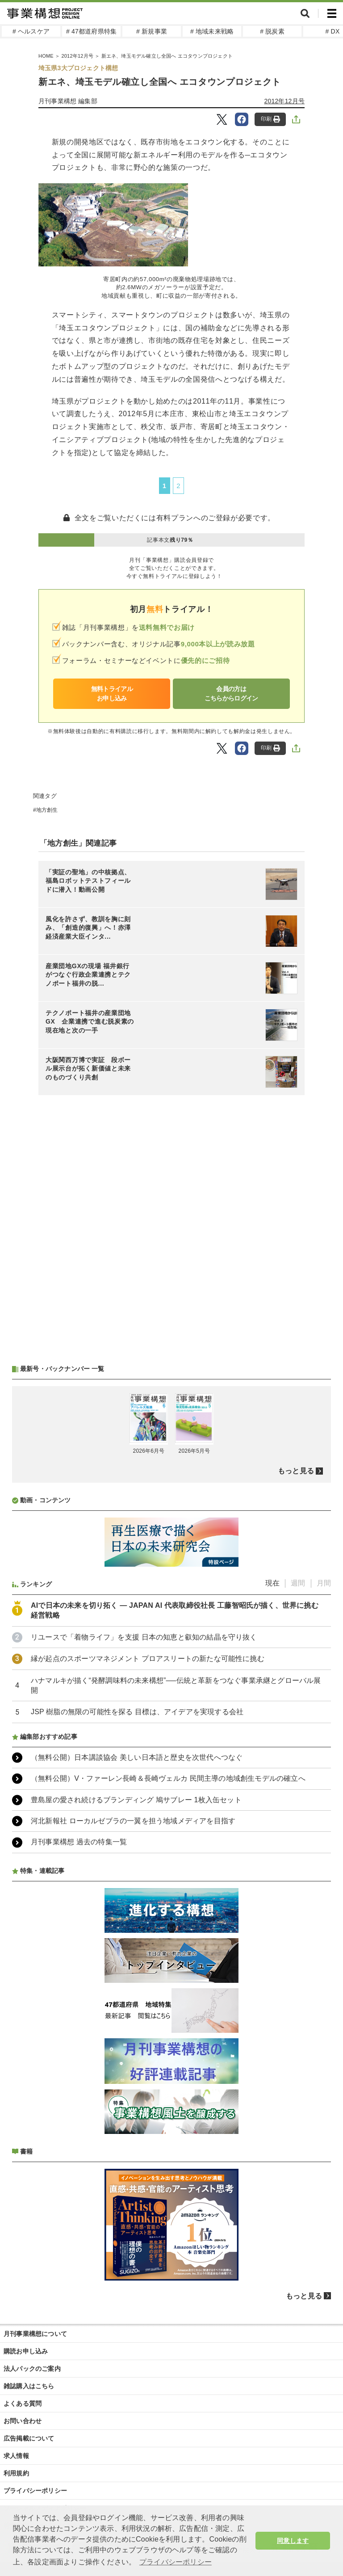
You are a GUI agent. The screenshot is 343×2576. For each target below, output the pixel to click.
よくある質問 (23, 2403)
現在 (272, 1583)
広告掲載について (29, 2438)
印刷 (270, 119)
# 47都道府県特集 (91, 31)
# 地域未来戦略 (212, 31)
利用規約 (16, 2473)
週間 (298, 1583)
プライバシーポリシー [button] (175, 2562)
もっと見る (296, 1471)
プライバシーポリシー (35, 2490)
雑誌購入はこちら (29, 2386)
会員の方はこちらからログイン (231, 693)
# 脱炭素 (272, 31)
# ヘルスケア (31, 31)
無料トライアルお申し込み (112, 693)
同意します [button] (293, 2540)
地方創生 (47, 810)
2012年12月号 (77, 56)
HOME (46, 56)
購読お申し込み (26, 2351)
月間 (324, 1583)
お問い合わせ (23, 2420)
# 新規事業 (151, 31)
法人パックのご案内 (32, 2368)
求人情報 (16, 2455)
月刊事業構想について (35, 2333)
